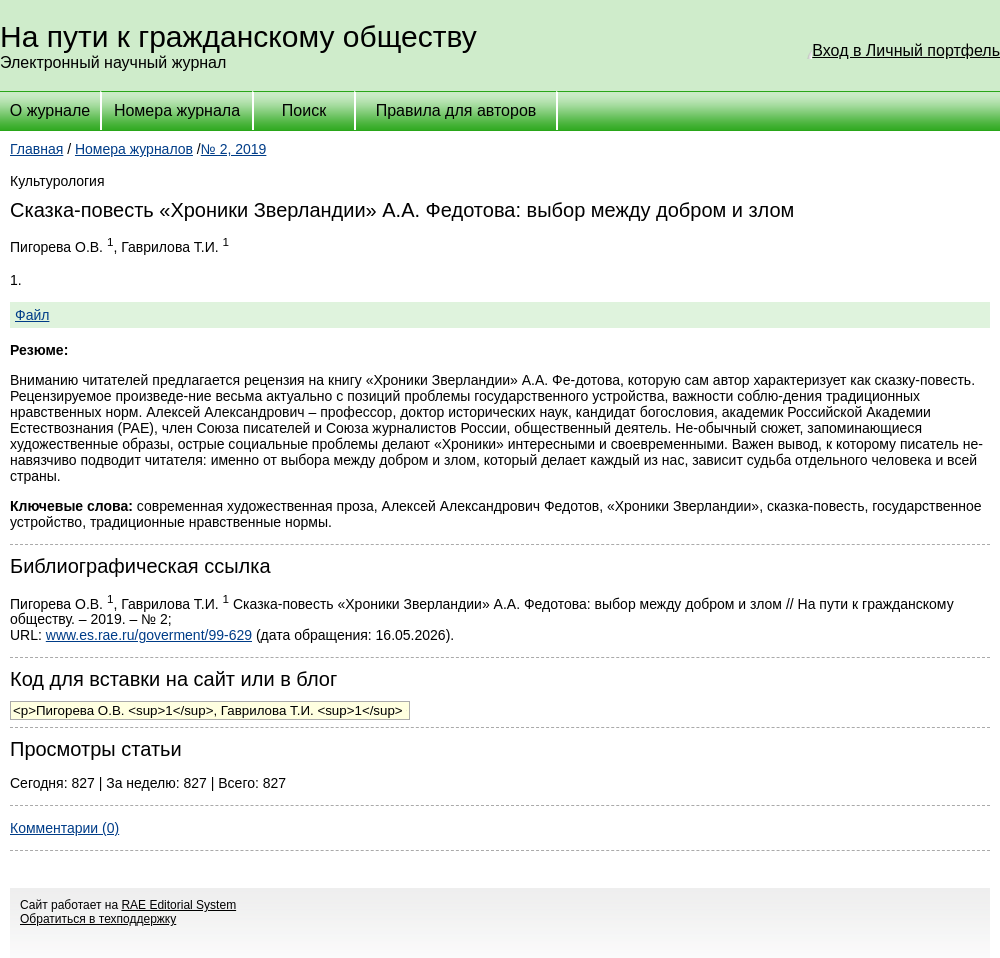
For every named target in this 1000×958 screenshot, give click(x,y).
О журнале (50, 110)
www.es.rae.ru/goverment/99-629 (149, 635)
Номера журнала (177, 110)
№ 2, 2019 (234, 149)
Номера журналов (134, 149)
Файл (32, 315)
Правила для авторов (456, 110)
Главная (36, 149)
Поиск (304, 110)
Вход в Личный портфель (906, 50)
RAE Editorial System (178, 905)
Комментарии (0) (64, 828)
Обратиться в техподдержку (98, 919)
